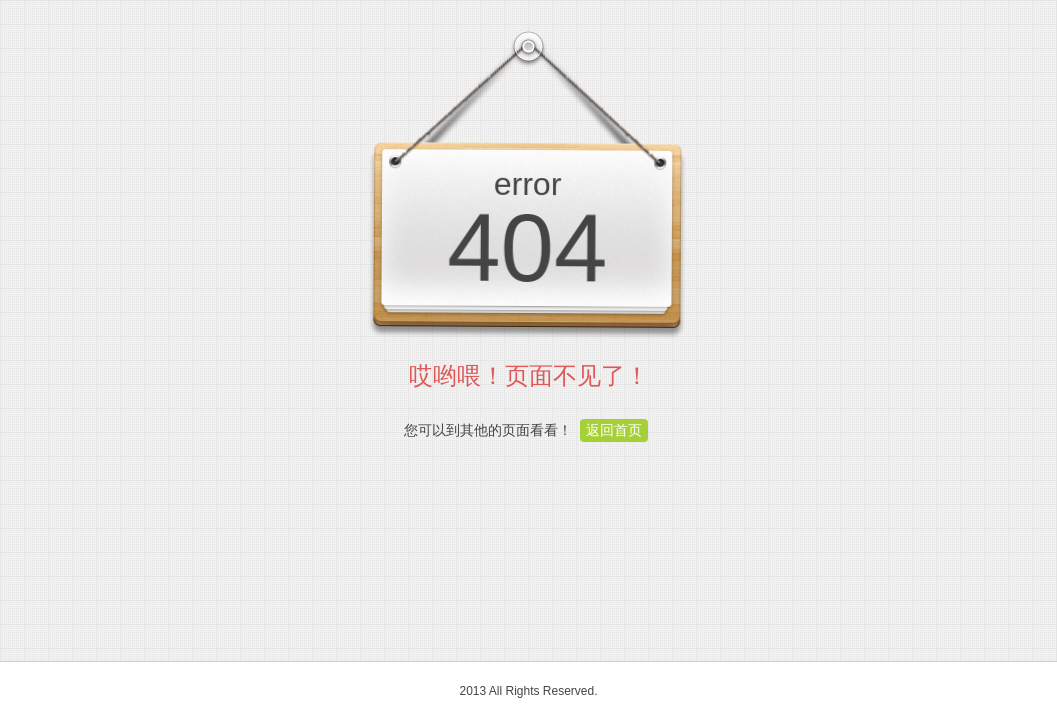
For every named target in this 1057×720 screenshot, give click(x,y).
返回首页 (614, 430)
